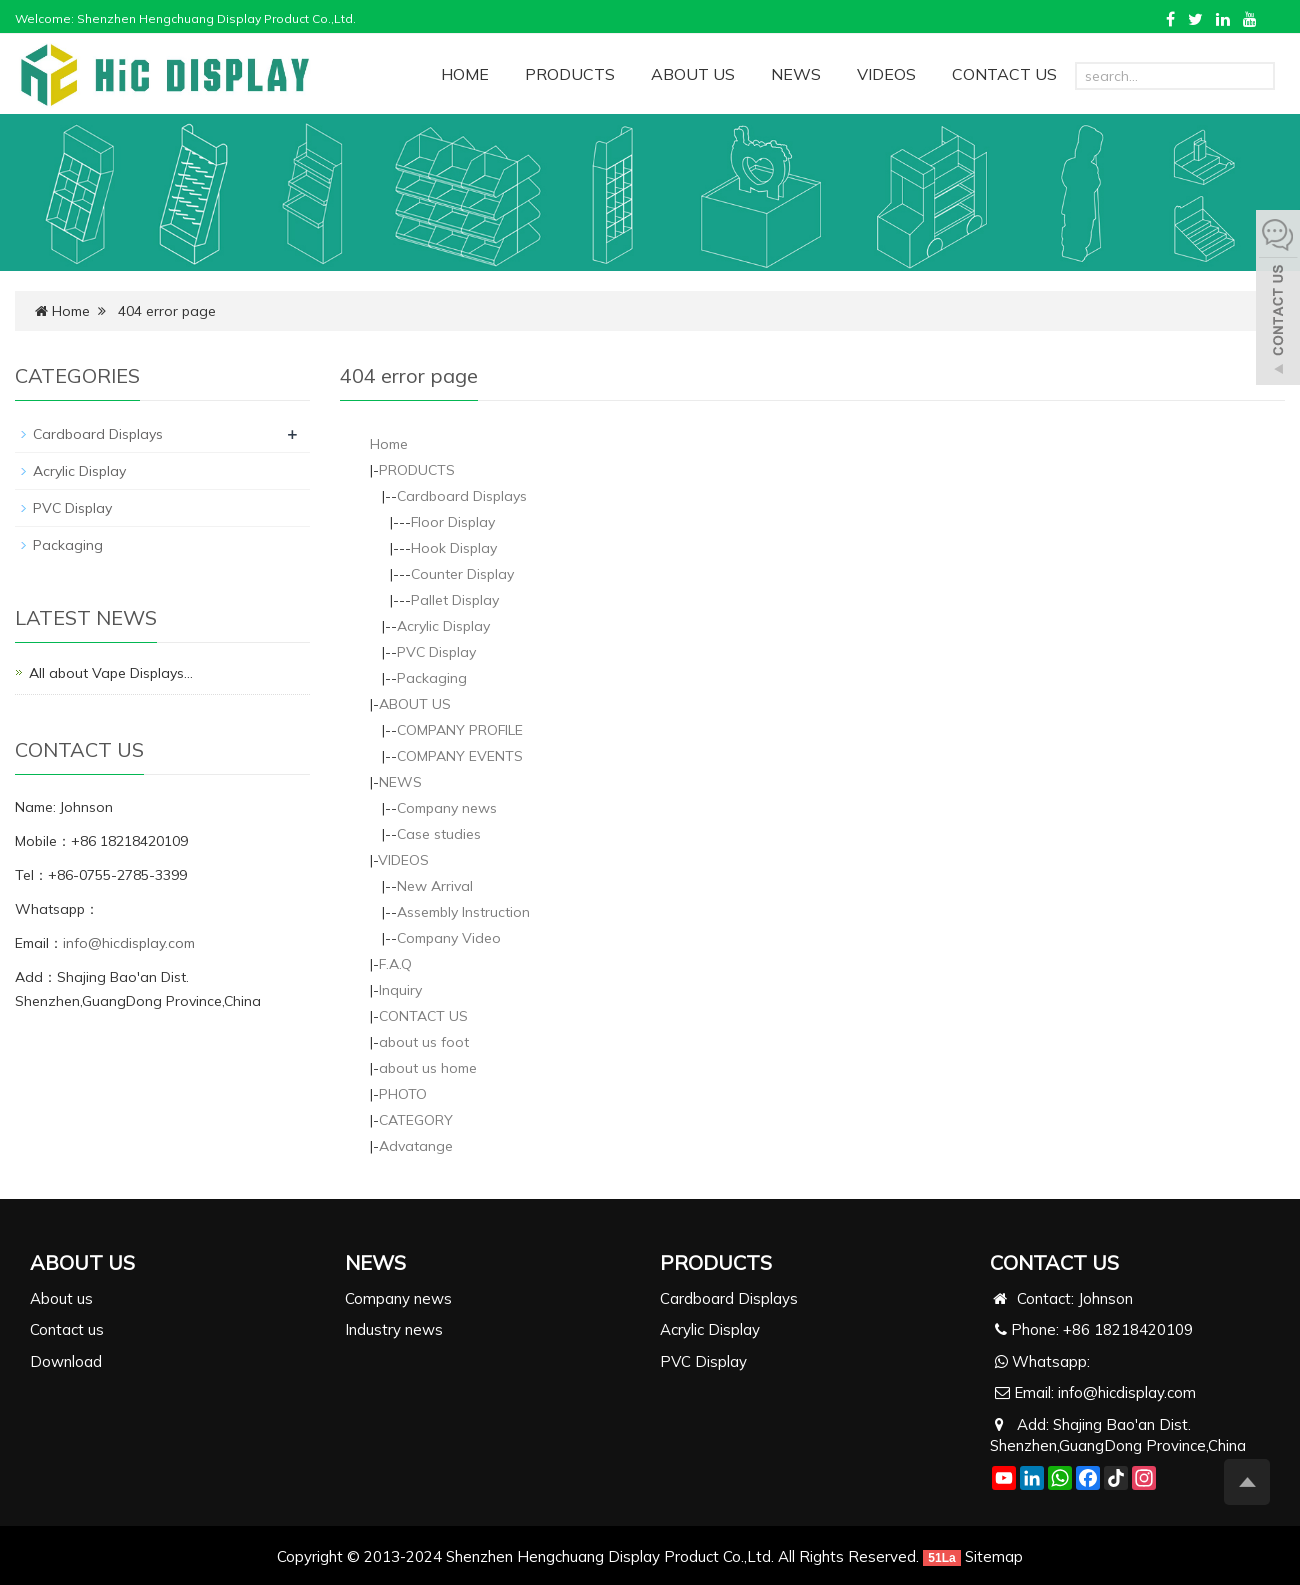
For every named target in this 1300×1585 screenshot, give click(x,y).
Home (71, 311)
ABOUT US (693, 74)
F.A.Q (395, 964)
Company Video (449, 938)
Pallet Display (455, 600)
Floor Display (453, 522)
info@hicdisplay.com (129, 943)
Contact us (67, 1329)
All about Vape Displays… (111, 673)
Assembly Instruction (463, 912)
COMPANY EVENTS (460, 756)
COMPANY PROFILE (460, 730)
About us (61, 1298)
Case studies (439, 834)
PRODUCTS (570, 74)
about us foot (424, 1042)
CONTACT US (1004, 74)
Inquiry (400, 990)
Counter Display (462, 574)
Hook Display (454, 548)
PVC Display (436, 652)
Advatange (416, 1146)
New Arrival (435, 886)
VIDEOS (886, 74)
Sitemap (994, 1556)
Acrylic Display (443, 626)
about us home (428, 1068)
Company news (447, 808)
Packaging (432, 678)
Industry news (394, 1329)
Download (66, 1361)
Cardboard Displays (462, 496)
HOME (465, 74)
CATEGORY (416, 1120)
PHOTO (403, 1094)
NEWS (796, 74)
